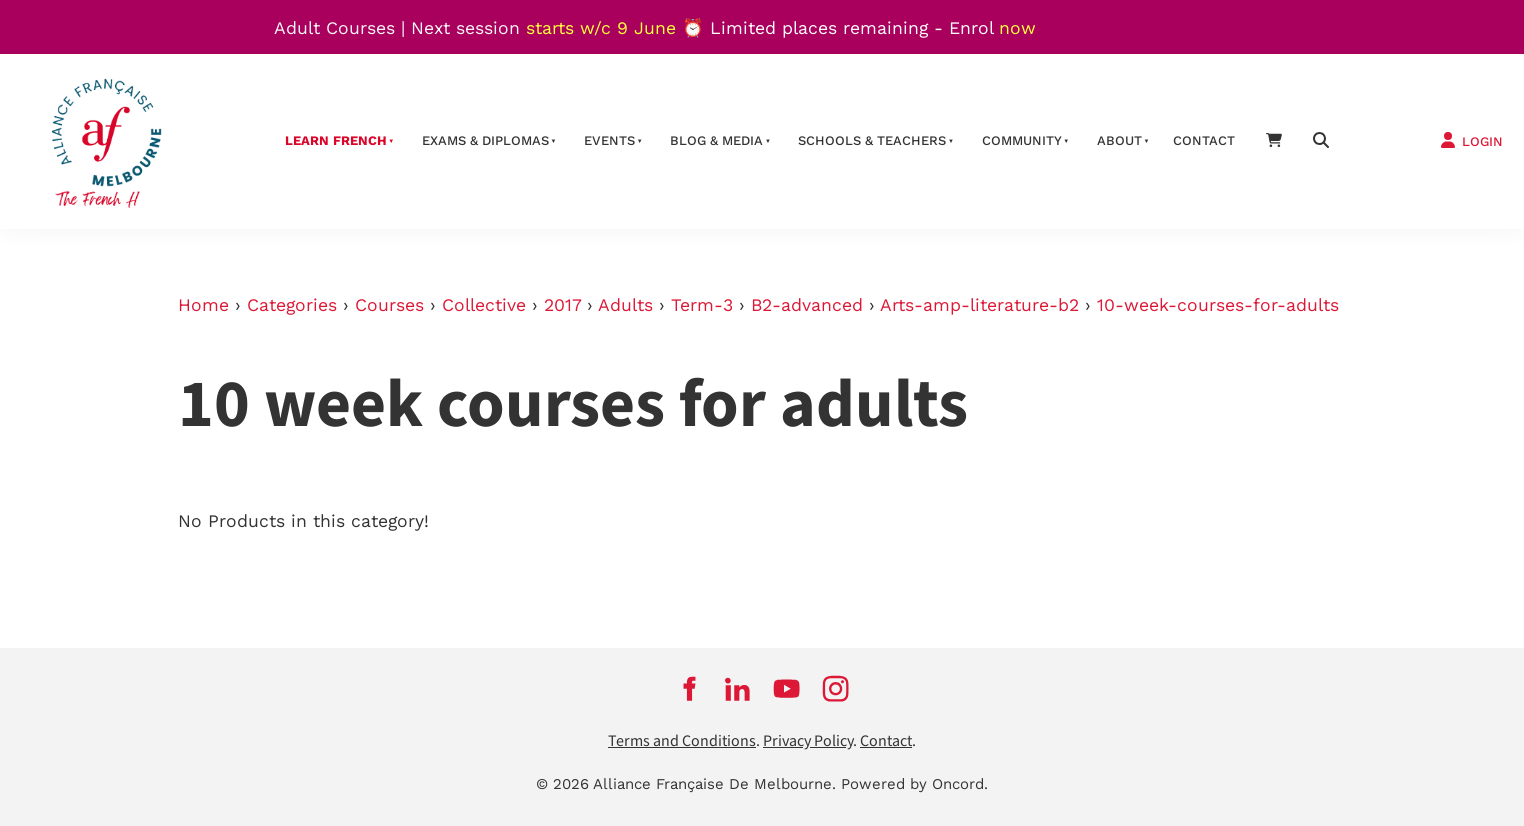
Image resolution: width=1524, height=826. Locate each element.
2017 (562, 305)
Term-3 (702, 305)
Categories (292, 305)
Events (609, 140)
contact (1204, 140)
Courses (389, 305)
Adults (625, 305)
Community (1022, 140)
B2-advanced (807, 305)
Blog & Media (716, 140)
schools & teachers (872, 140)
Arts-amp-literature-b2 (979, 305)
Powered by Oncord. (914, 784)
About (1119, 140)
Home (203, 305)
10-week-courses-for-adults (1218, 305)
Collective (484, 305)
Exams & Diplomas (485, 140)
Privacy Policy (808, 741)
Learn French (336, 140)
